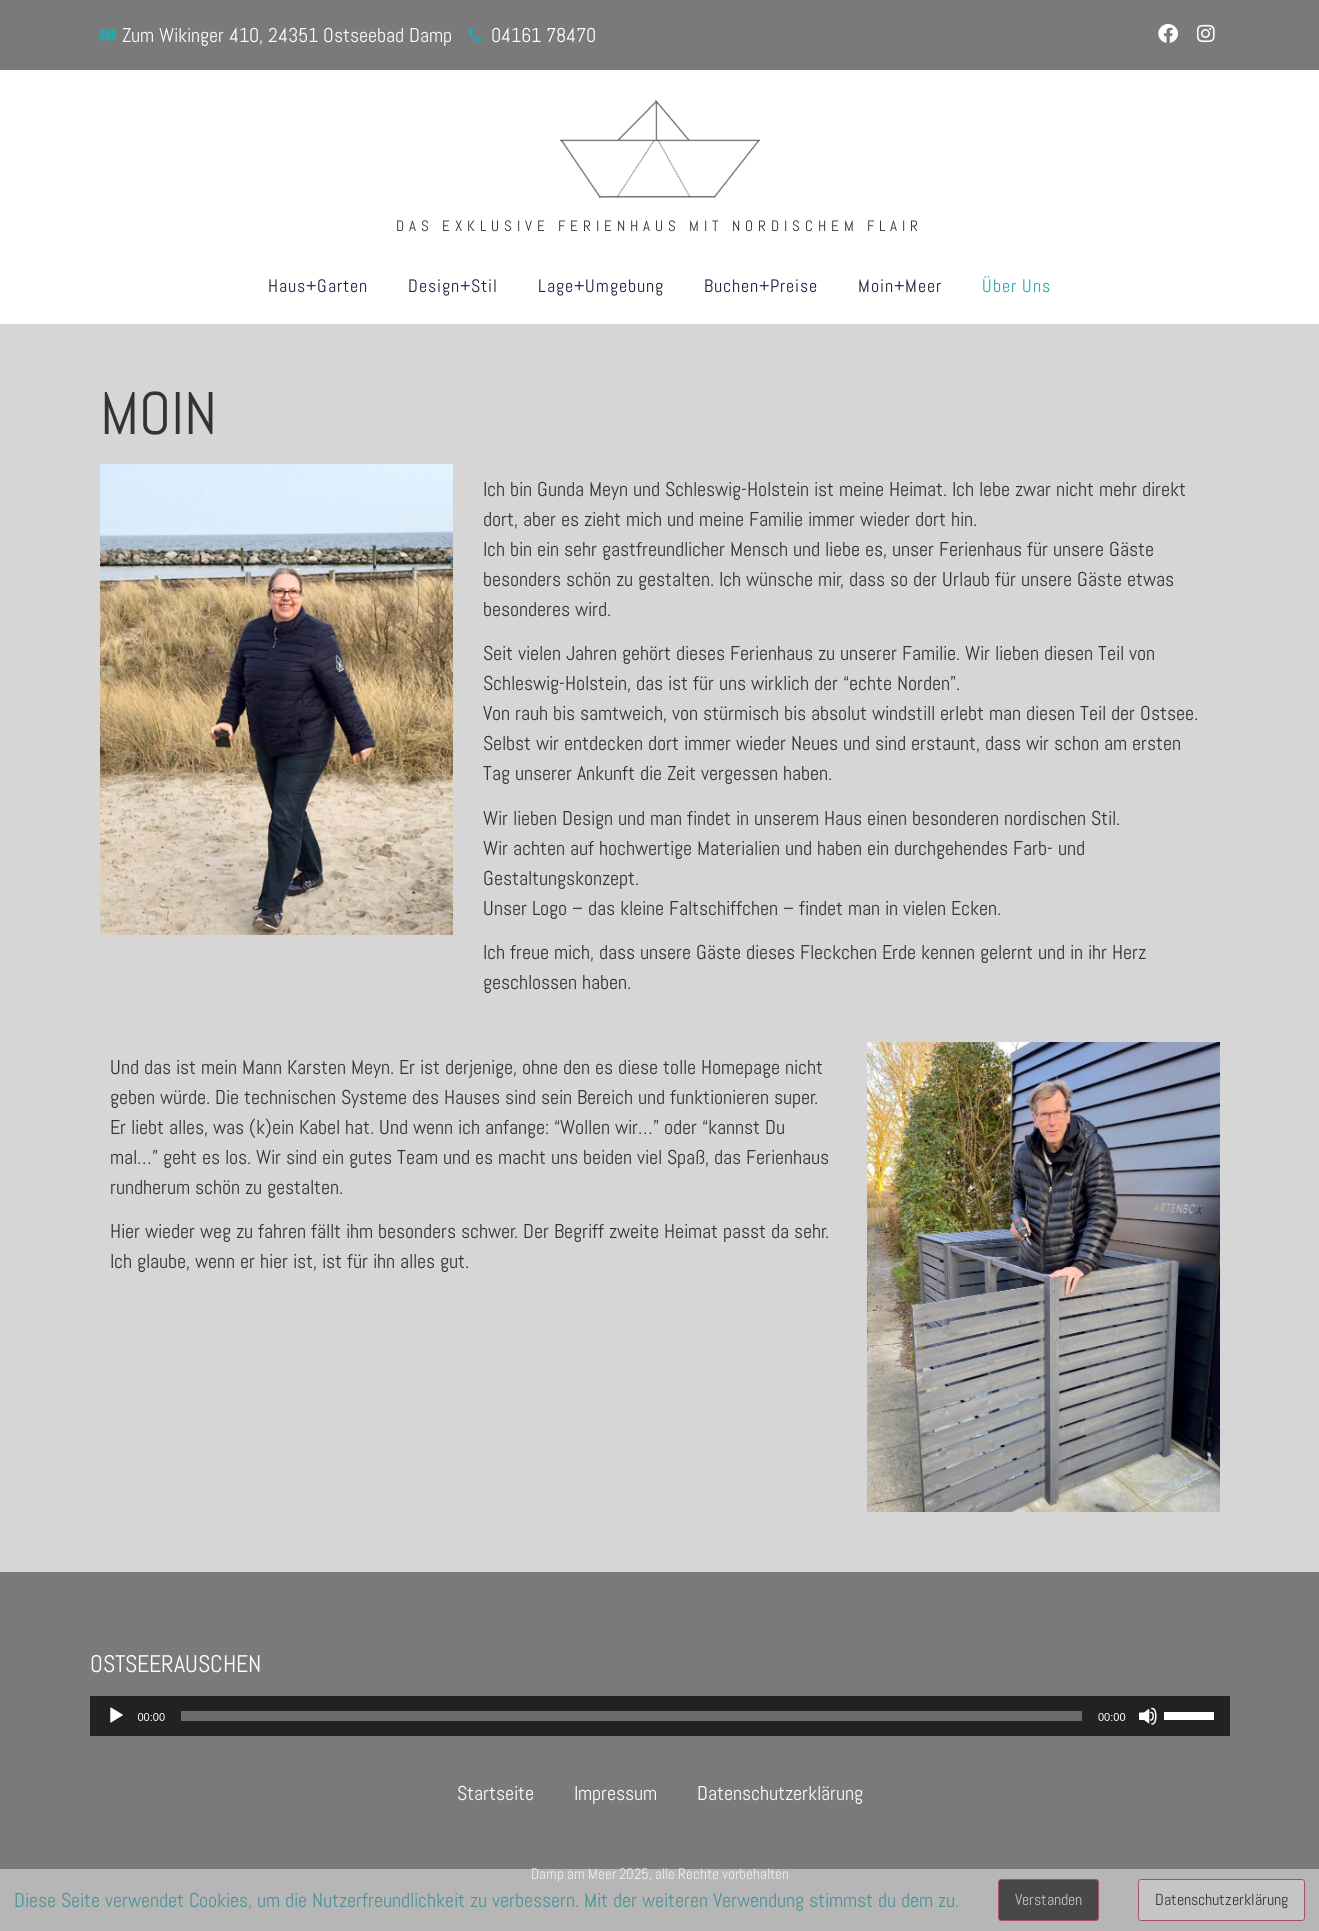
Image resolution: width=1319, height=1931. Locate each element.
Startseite (495, 1793)
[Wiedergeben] (116, 1716)
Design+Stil (453, 285)
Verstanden (1048, 1899)
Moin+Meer (900, 285)
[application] (660, 1716)
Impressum (615, 1793)
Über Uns (1016, 285)
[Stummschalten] (1148, 1716)
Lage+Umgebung (601, 285)
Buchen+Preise (761, 285)
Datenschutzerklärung (780, 1793)
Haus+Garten (318, 285)
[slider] (631, 1716)
